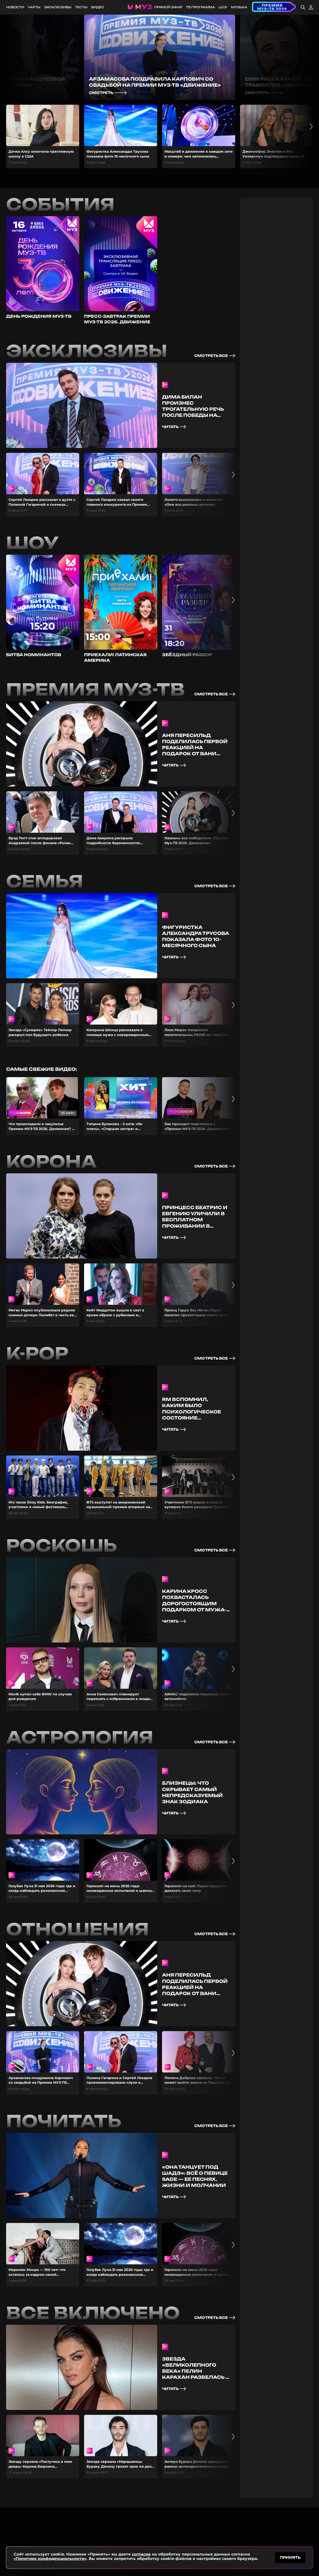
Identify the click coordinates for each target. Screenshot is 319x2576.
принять (290, 2557)
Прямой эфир (168, 7)
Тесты (81, 7)
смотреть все (214, 356)
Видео (97, 7)
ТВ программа (200, 7)
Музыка (239, 7)
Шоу (223, 7)
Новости (15, 7)
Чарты (34, 7)
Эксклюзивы (57, 7)
